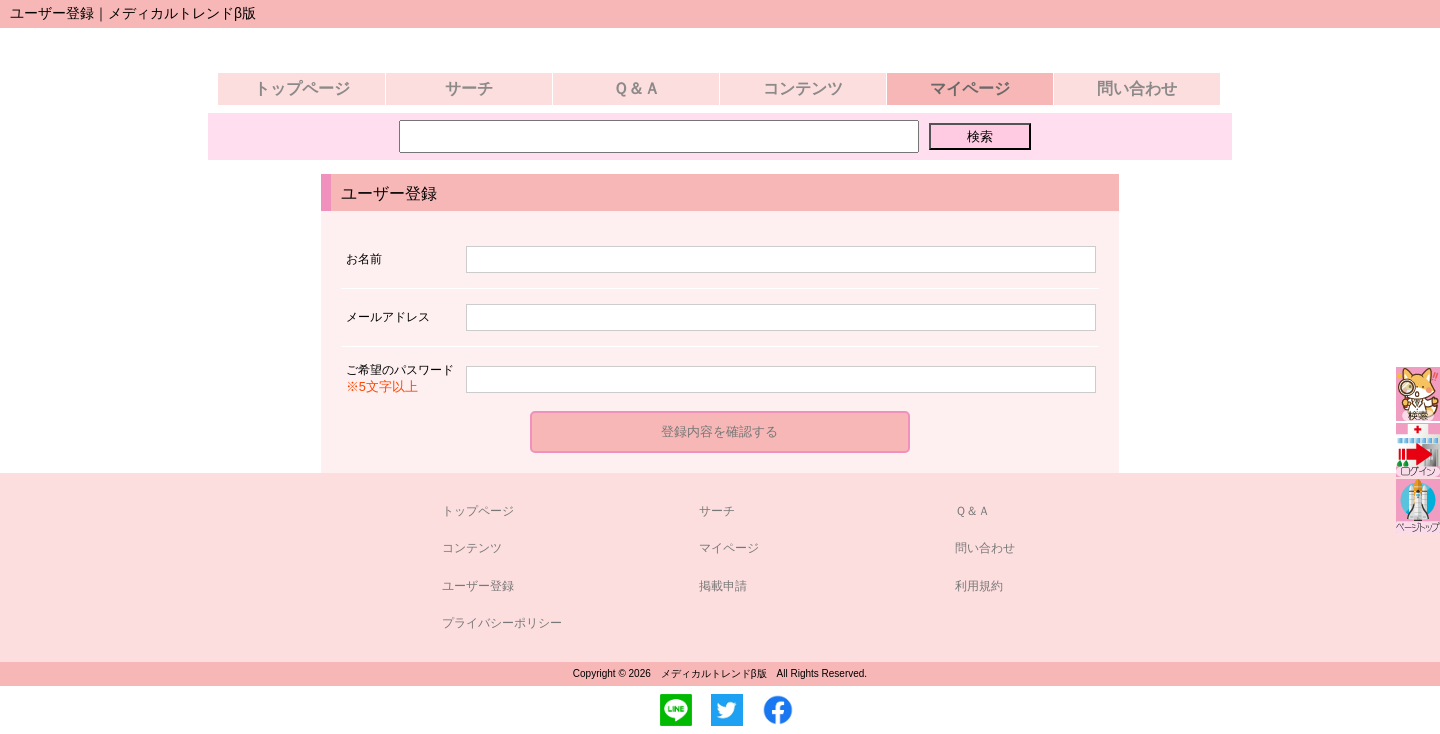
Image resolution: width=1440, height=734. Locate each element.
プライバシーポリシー (502, 623)
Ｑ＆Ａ (636, 88)
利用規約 (979, 586)
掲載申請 (723, 586)
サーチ (469, 88)
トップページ (302, 88)
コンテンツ (803, 88)
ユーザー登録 (478, 586)
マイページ (729, 548)
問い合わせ (1137, 88)
